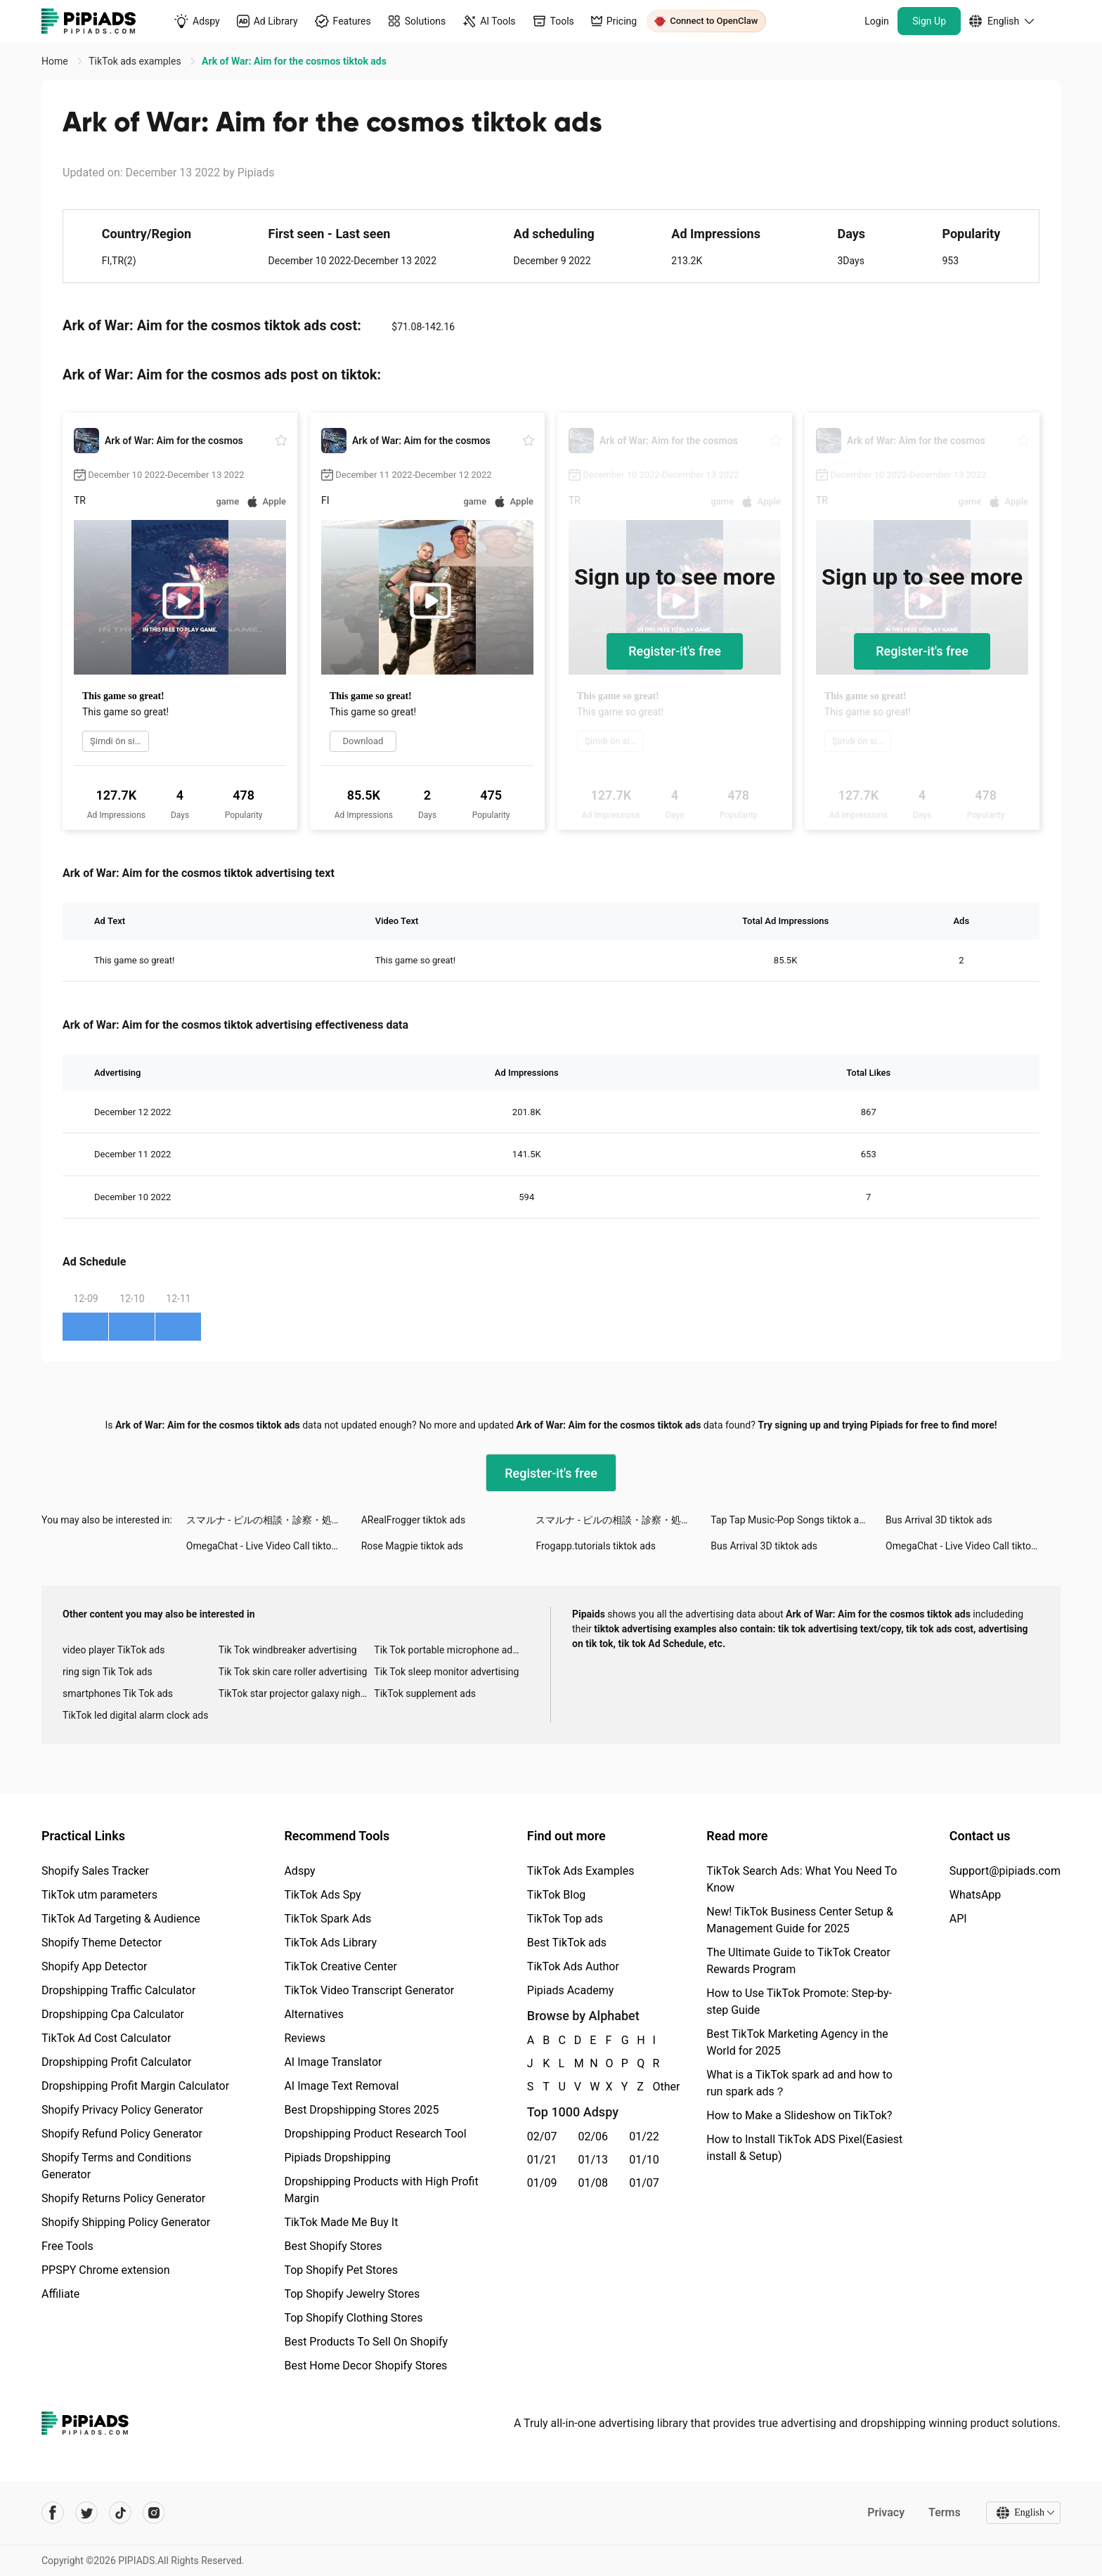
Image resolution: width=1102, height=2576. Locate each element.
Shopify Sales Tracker (95, 1871)
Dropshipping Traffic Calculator (118, 1990)
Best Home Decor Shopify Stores (365, 2365)
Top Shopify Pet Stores (341, 2270)
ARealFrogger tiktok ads (413, 1520)
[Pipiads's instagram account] (154, 2513)
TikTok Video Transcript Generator (369, 1990)
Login (876, 21)
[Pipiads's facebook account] (52, 2513)
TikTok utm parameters (99, 1894)
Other (653, 2086)
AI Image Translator (333, 2062)
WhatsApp (975, 1894)
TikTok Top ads (565, 1918)
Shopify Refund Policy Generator (121, 2133)
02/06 (593, 2136)
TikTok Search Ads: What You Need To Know (801, 1879)
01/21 (542, 2159)
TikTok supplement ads (425, 1693)
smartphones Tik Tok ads (118, 1693)
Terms (944, 2512)
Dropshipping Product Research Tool (375, 2133)
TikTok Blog (556, 1894)
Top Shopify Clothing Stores (353, 2317)
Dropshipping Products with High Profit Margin (381, 2190)
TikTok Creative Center (340, 1966)
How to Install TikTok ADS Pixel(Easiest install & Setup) (804, 2148)
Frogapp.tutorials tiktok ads (595, 1546)
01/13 (593, 2159)
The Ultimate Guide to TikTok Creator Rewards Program (798, 1961)
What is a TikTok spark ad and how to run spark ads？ (799, 2083)
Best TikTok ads (567, 1942)
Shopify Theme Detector (101, 1942)
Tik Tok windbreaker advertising (288, 1649)
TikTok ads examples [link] (136, 61)
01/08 (593, 2183)
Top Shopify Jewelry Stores (352, 2294)
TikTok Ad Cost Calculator (106, 2038)
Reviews (304, 2038)
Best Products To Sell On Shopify (366, 2341)
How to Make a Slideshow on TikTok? (799, 2115)
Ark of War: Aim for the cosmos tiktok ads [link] (294, 61)
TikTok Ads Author (573, 1966)
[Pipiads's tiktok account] (120, 2513)
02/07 (542, 2136)
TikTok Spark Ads (327, 1918)
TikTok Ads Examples (581, 1871)
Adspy (299, 1871)
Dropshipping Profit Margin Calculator (135, 2086)
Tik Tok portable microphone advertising (452, 1649)
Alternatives (314, 2014)
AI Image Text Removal (341, 2086)
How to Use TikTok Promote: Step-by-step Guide (799, 2001)
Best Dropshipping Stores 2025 (361, 2109)
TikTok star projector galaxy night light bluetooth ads (297, 1693)
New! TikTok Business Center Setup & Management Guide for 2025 (799, 1920)
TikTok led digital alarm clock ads (135, 1715)
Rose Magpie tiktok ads (412, 1546)
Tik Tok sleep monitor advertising (446, 1671)
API (958, 1918)
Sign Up (929, 21)
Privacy (886, 2512)
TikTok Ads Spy (322, 1894)
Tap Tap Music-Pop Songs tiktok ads (790, 1520)
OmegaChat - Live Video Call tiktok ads (270, 1546)
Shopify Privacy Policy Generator (122, 2109)
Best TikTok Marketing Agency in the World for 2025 (797, 2042)
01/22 (644, 2136)
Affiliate (60, 2294)
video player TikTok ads (113, 1649)
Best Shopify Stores (333, 2246)
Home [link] (55, 61)
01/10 (644, 2159)
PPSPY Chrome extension (105, 2270)
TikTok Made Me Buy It (341, 2222)
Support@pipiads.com (1005, 1871)
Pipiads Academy (570, 1990)
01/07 (644, 2183)
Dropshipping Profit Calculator (116, 2062)
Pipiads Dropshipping (337, 2157)
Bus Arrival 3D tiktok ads (939, 1520)
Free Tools (67, 2246)
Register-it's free (674, 651)
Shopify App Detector (94, 1966)
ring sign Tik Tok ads (108, 1671)
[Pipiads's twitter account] (86, 2513)
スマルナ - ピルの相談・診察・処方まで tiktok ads (273, 1520)
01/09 (542, 2183)
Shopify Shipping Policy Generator (125, 2222)
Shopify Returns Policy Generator (123, 2198)
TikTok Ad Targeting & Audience (120, 1918)
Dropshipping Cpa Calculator (112, 2014)
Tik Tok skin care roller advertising (293, 1671)
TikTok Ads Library (330, 1942)
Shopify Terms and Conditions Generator (116, 2166)
